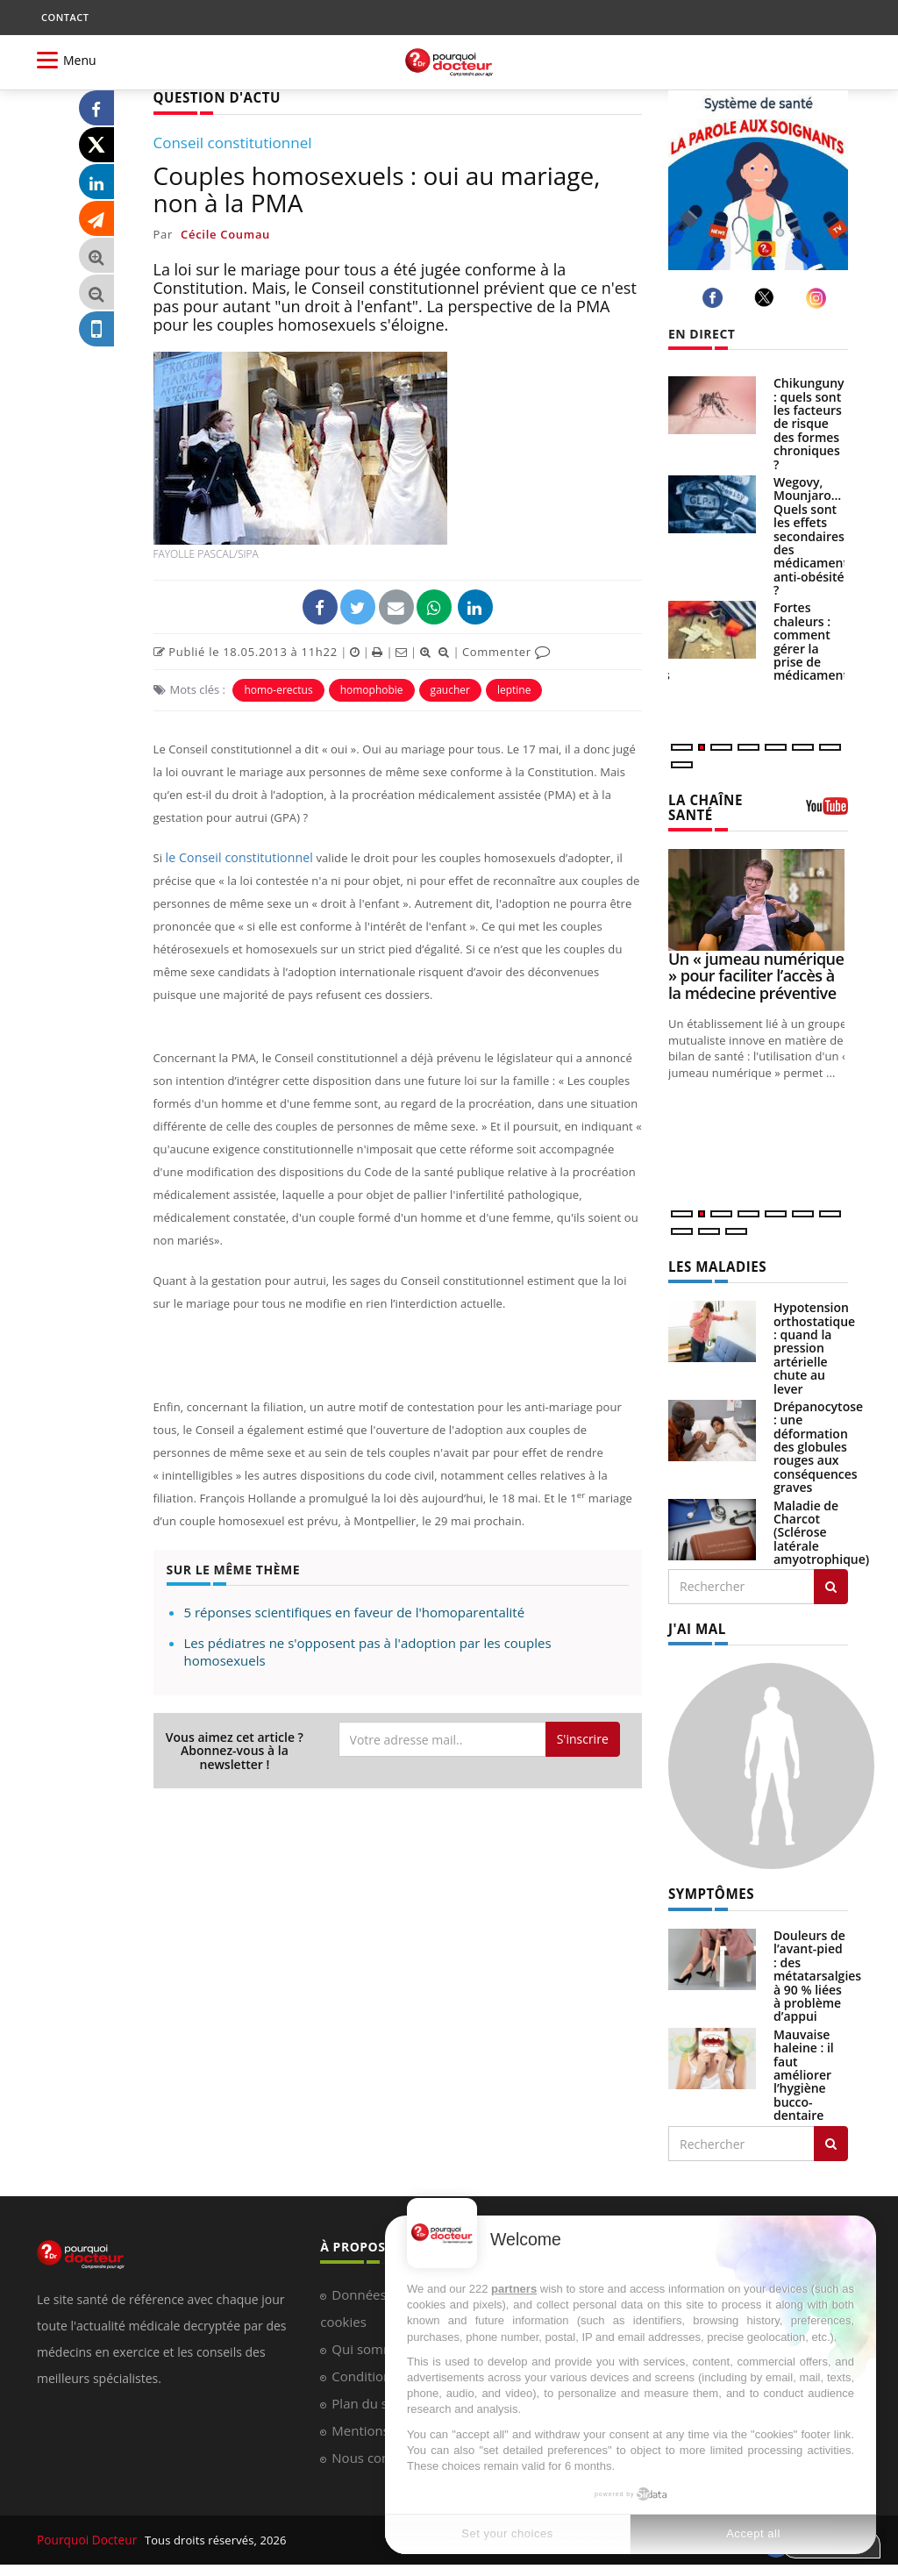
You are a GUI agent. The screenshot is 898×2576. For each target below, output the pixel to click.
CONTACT (65, 17)
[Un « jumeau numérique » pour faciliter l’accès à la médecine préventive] (758, 897)
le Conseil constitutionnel (234, 856)
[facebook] (715, 298)
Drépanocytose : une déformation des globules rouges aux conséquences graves (818, 1443)
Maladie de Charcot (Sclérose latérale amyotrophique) (821, 1529)
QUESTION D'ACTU (212, 97)
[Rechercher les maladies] (831, 1583)
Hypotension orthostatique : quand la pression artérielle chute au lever (814, 1344)
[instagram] (818, 298)
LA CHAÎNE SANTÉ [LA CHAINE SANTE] (703, 806)
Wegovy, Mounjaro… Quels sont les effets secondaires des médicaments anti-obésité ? (813, 536)
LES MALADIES (713, 1263)
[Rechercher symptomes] (831, 2138)
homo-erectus (278, 688)
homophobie (371, 688)
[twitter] (767, 297)
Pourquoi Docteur (86, 2534)
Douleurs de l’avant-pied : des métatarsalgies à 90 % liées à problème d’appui (817, 1970)
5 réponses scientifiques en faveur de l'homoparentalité (354, 1611)
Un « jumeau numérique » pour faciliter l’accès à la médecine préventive (756, 973)
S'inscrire (583, 1738)
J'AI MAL (695, 1624)
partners (514, 2288)
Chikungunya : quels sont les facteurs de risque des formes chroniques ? (812, 423)
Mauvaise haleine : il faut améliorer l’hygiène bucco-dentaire (803, 2068)
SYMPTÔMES (708, 1888)
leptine (514, 688)
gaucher (450, 688)
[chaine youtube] (827, 810)
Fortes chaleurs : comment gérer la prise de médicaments (813, 641)
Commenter (506, 650)
